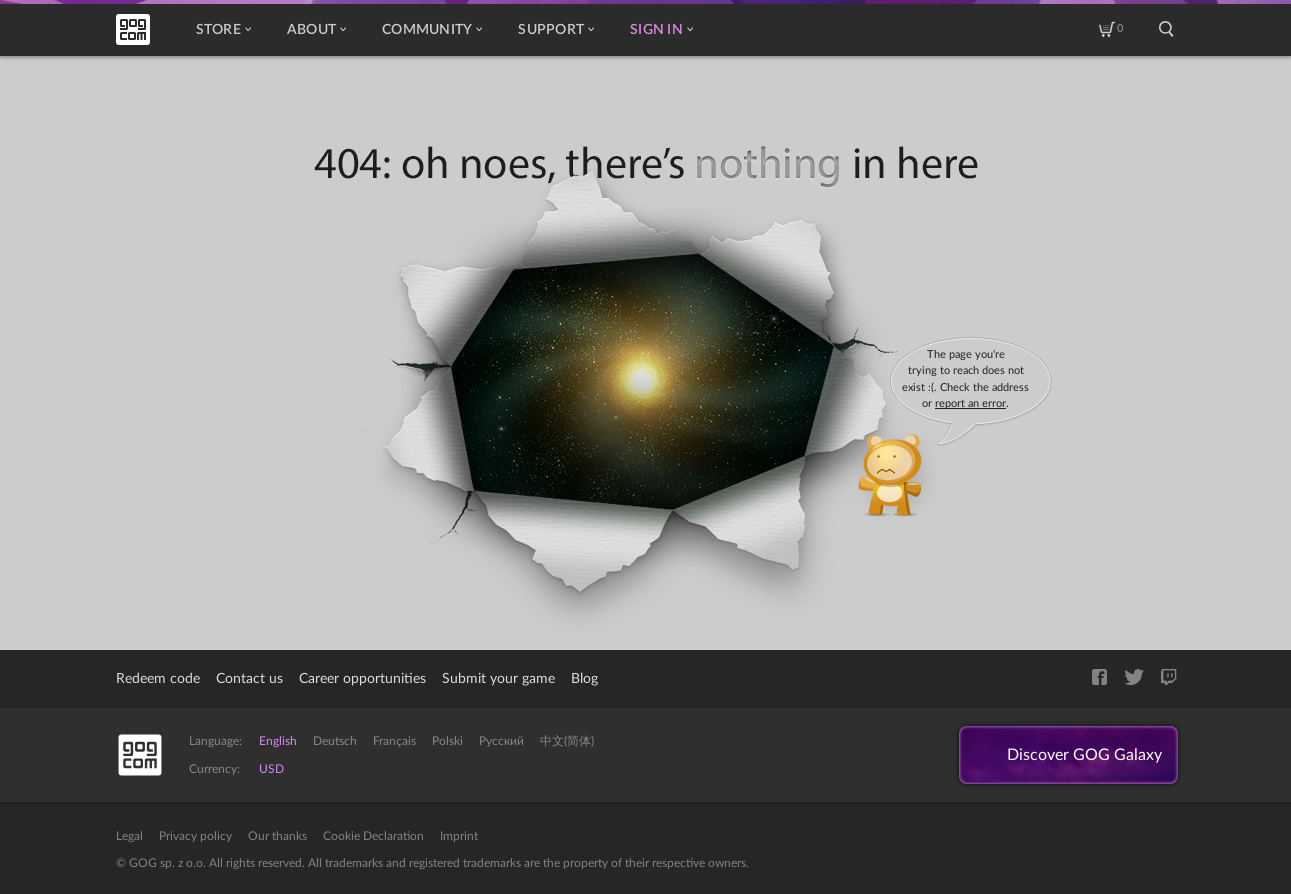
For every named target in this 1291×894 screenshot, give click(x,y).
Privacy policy (195, 836)
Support (556, 30)
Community (432, 30)
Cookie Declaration (373, 836)
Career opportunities (362, 679)
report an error (970, 403)
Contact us (249, 679)
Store (223, 30)
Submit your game (498, 679)
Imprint (459, 836)
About (316, 30)
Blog (584, 679)
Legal (129, 836)
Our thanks (277, 836)
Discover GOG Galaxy (1084, 755)
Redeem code (158, 679)
